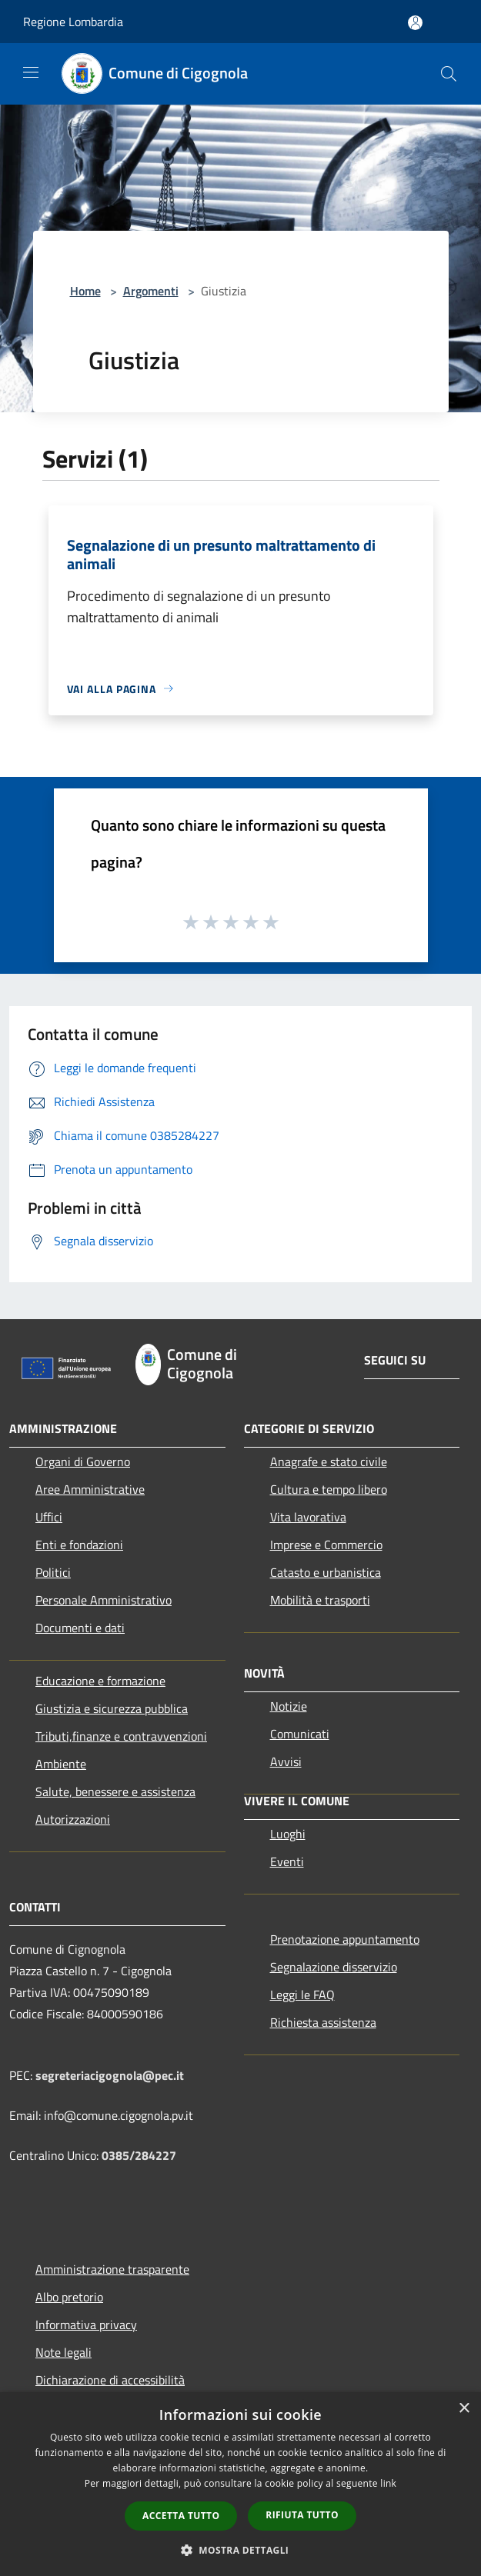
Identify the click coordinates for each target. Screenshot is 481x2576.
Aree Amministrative (90, 1489)
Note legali (63, 2352)
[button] (240, 2550)
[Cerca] (448, 74)
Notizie (288, 1706)
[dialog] (240, 2484)
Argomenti (151, 291)
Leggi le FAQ (302, 1994)
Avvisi (286, 1761)
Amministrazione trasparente (112, 2269)
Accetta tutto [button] (180, 2515)
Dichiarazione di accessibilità (110, 2380)
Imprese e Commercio (326, 1544)
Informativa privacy (86, 2324)
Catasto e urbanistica (325, 1572)
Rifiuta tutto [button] (302, 2514)
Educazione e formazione (100, 1680)
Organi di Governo (82, 1461)
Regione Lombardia (73, 21)
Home (85, 291)
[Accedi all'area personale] (415, 23)
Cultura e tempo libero (328, 1489)
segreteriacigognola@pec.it (109, 2075)
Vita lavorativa (308, 1517)
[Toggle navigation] (31, 72)
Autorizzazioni (72, 1819)
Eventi (287, 1861)
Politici (53, 1572)
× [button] (463, 2408)
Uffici (48, 1517)
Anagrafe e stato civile (328, 1461)
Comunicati (299, 1734)
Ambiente (60, 1764)
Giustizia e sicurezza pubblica (111, 1708)
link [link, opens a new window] (388, 2483)
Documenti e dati (80, 1627)
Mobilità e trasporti (320, 1600)
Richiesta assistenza (323, 2022)
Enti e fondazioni (79, 1544)
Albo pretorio (69, 2297)
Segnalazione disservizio (333, 1967)
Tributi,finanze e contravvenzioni (121, 1736)
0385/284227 (139, 2155)
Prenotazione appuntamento (344, 1939)
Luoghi (288, 1834)
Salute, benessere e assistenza (115, 1791)
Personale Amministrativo (103, 1600)
